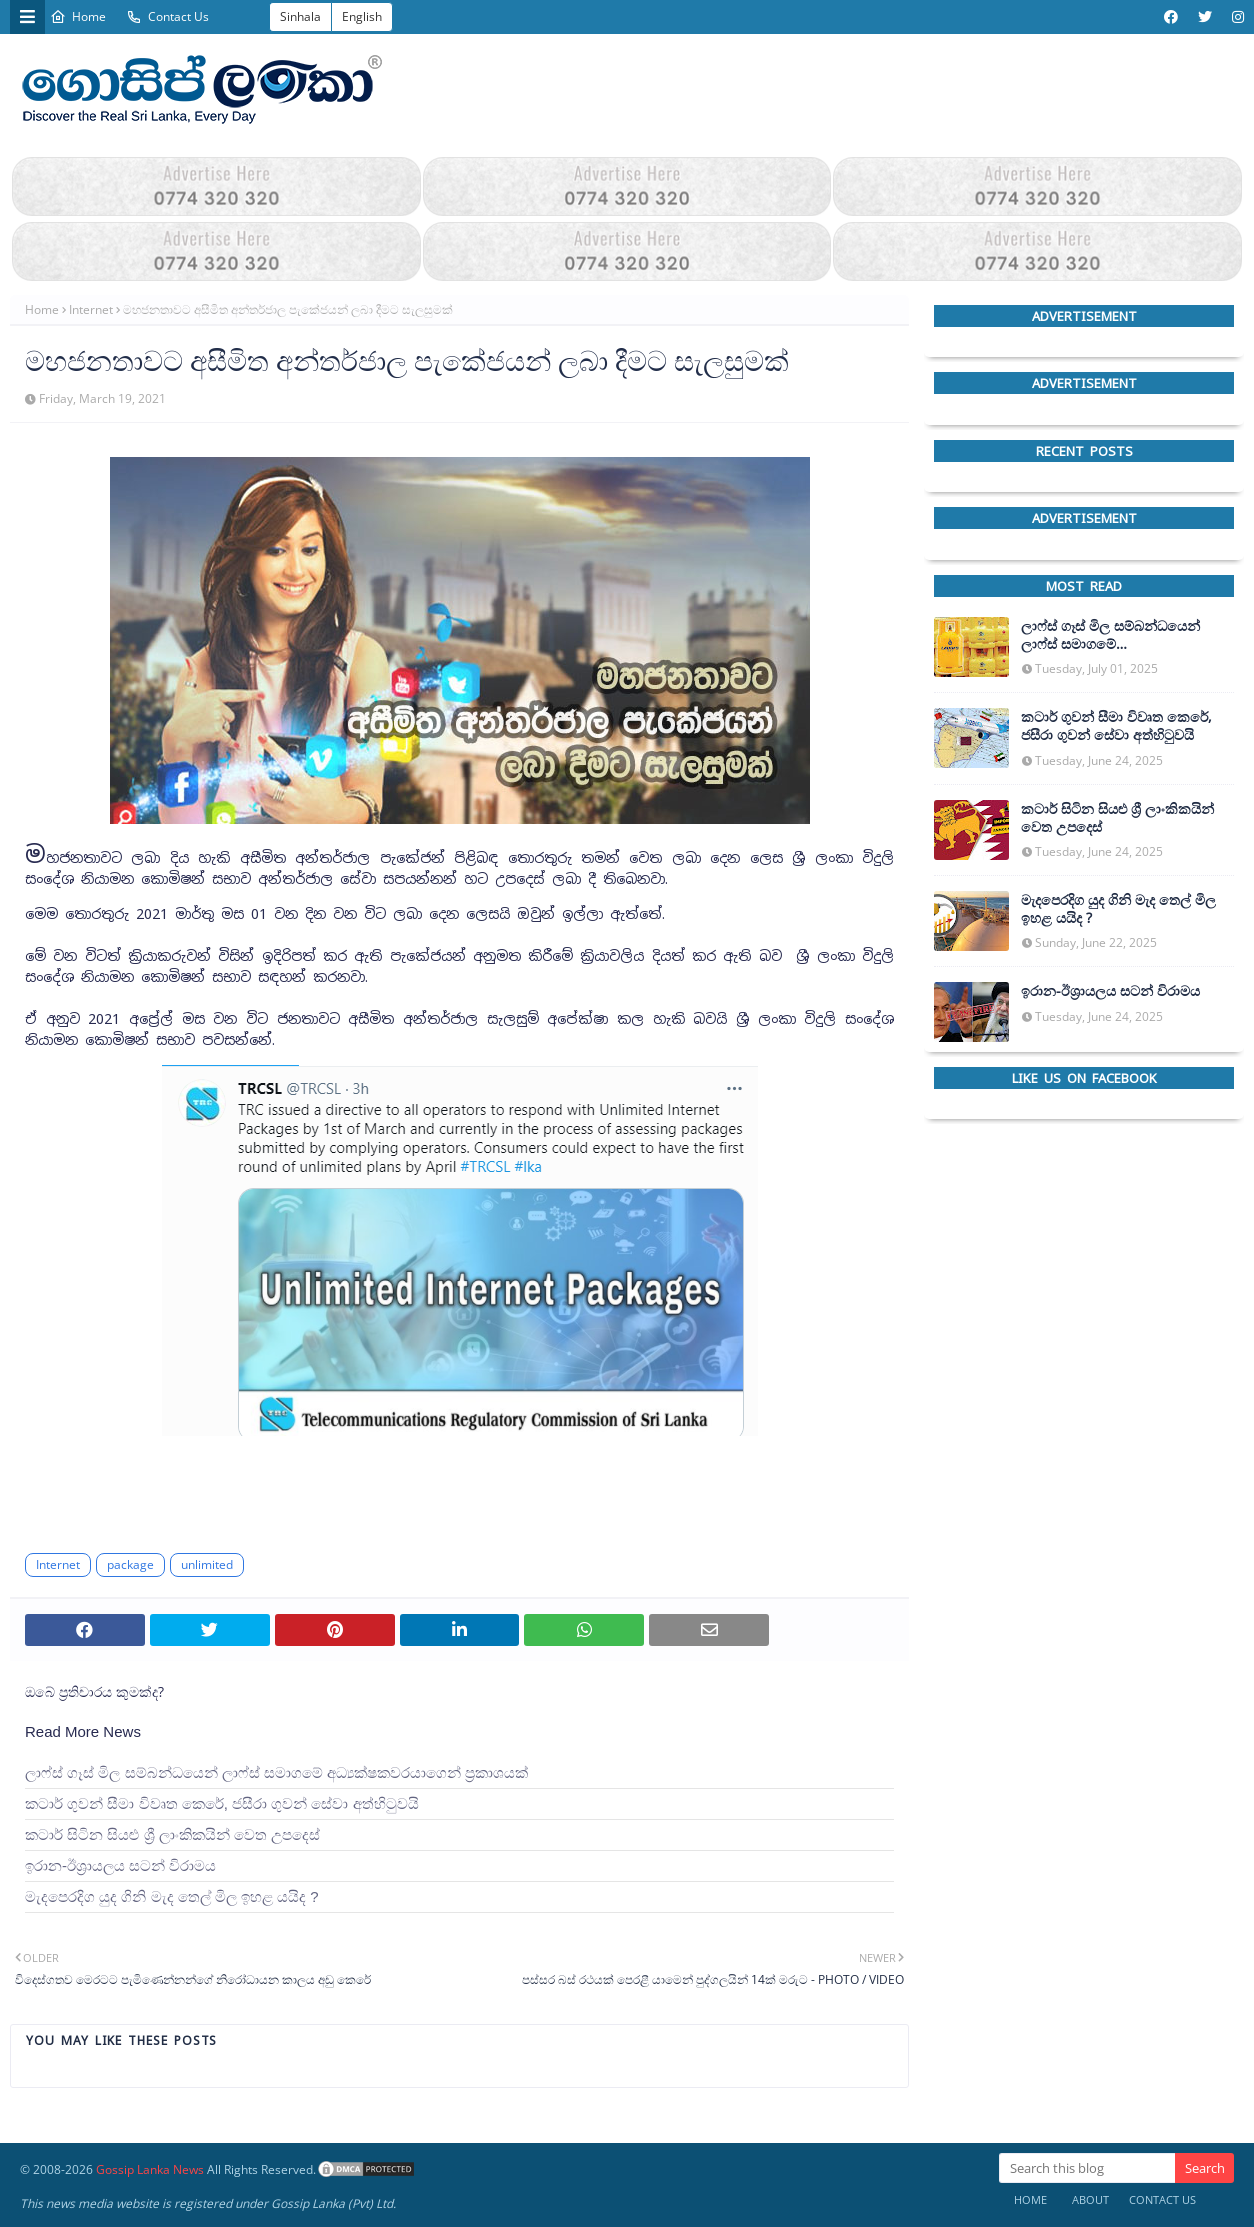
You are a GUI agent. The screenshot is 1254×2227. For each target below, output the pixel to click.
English (362, 16)
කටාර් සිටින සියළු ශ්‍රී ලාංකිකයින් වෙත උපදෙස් (172, 1834)
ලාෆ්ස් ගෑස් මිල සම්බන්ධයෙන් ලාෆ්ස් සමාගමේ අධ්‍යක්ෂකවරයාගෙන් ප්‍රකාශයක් (276, 1772)
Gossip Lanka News (150, 2169)
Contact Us (167, 16)
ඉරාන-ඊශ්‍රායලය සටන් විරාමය (120, 1865)
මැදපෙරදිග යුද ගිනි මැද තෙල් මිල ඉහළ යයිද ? (172, 1896)
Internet (91, 309)
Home (78, 16)
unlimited (207, 1564)
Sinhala (300, 16)
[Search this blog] (1087, 2168)
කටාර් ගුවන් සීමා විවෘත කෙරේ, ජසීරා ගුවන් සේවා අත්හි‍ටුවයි (222, 1803)
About (1090, 2199)
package (130, 1564)
